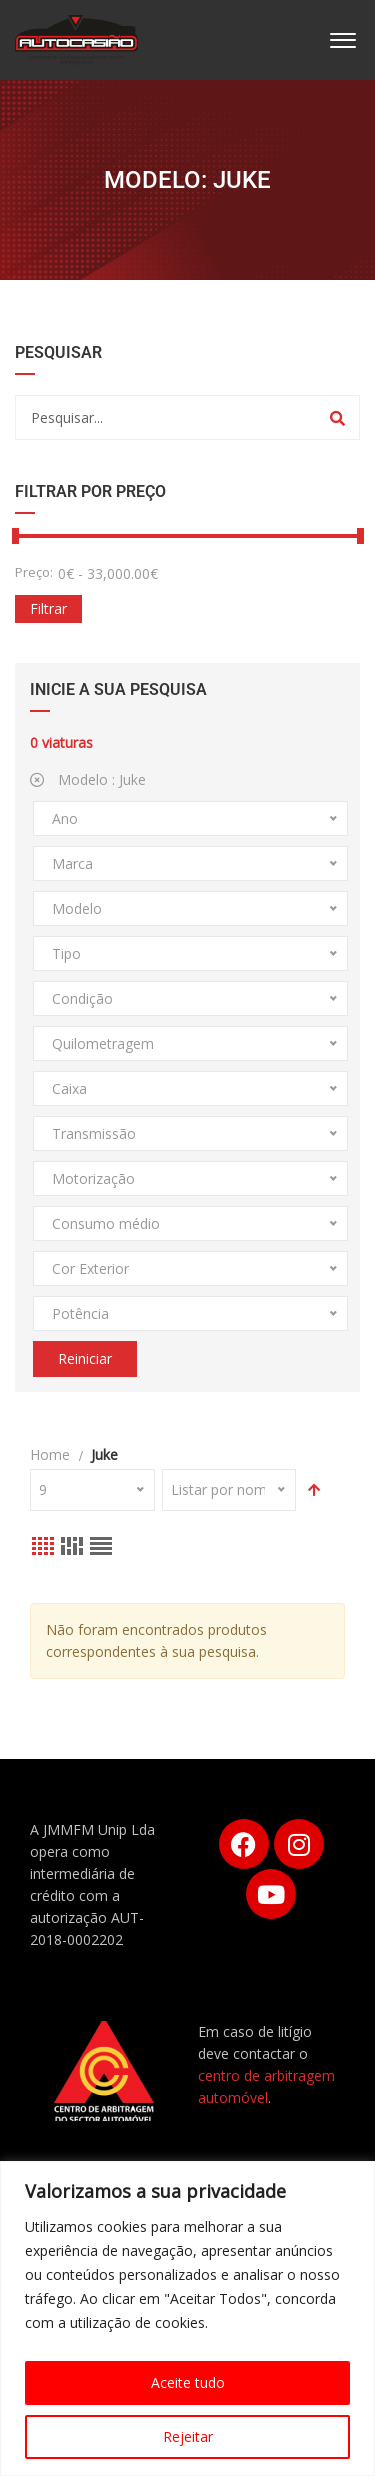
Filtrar (48, 608)
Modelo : (88, 779)
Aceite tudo (188, 2382)
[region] (187, 2318)
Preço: (34, 572)
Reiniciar (85, 1358)
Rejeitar (188, 2436)
